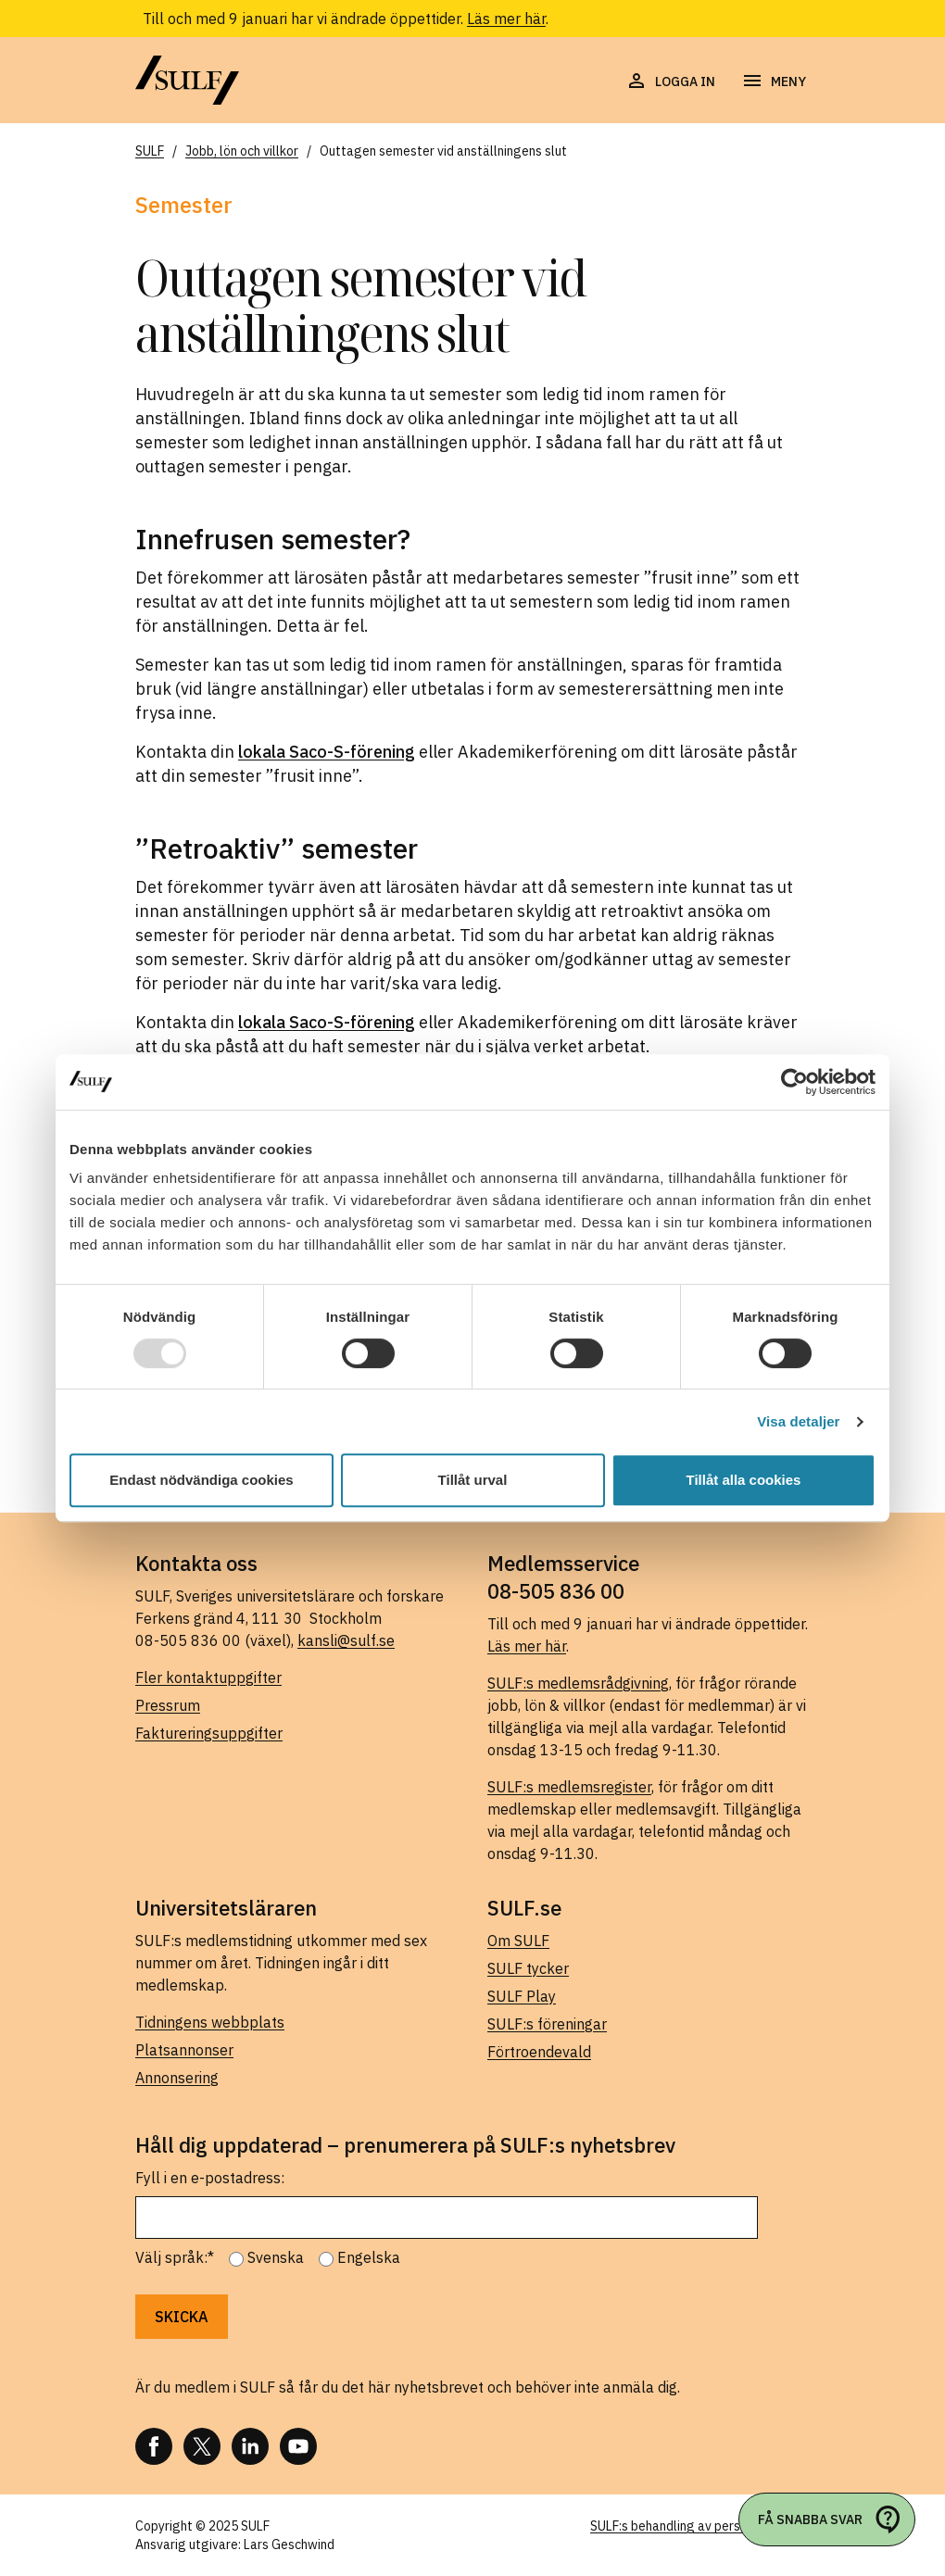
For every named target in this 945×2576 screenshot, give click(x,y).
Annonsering (177, 2077)
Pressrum (167, 1705)
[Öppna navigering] (773, 81)
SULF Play (521, 1996)
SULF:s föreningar (547, 2024)
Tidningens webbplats (209, 2022)
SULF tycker (528, 1968)
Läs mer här (506, 18)
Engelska (368, 2257)
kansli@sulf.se (346, 1640)
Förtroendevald (539, 2051)
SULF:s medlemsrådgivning (578, 1683)
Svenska (275, 2257)
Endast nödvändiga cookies (201, 1480)
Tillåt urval (473, 1480)
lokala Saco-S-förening (326, 751)
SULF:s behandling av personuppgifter (700, 2526)
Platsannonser (184, 2050)
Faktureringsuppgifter (209, 1733)
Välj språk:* (174, 2257)
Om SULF (518, 1940)
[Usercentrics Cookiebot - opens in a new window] (794, 1082)
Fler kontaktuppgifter (208, 1677)
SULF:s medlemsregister (569, 1787)
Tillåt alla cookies (744, 1480)
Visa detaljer (798, 1421)
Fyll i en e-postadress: (209, 2177)
